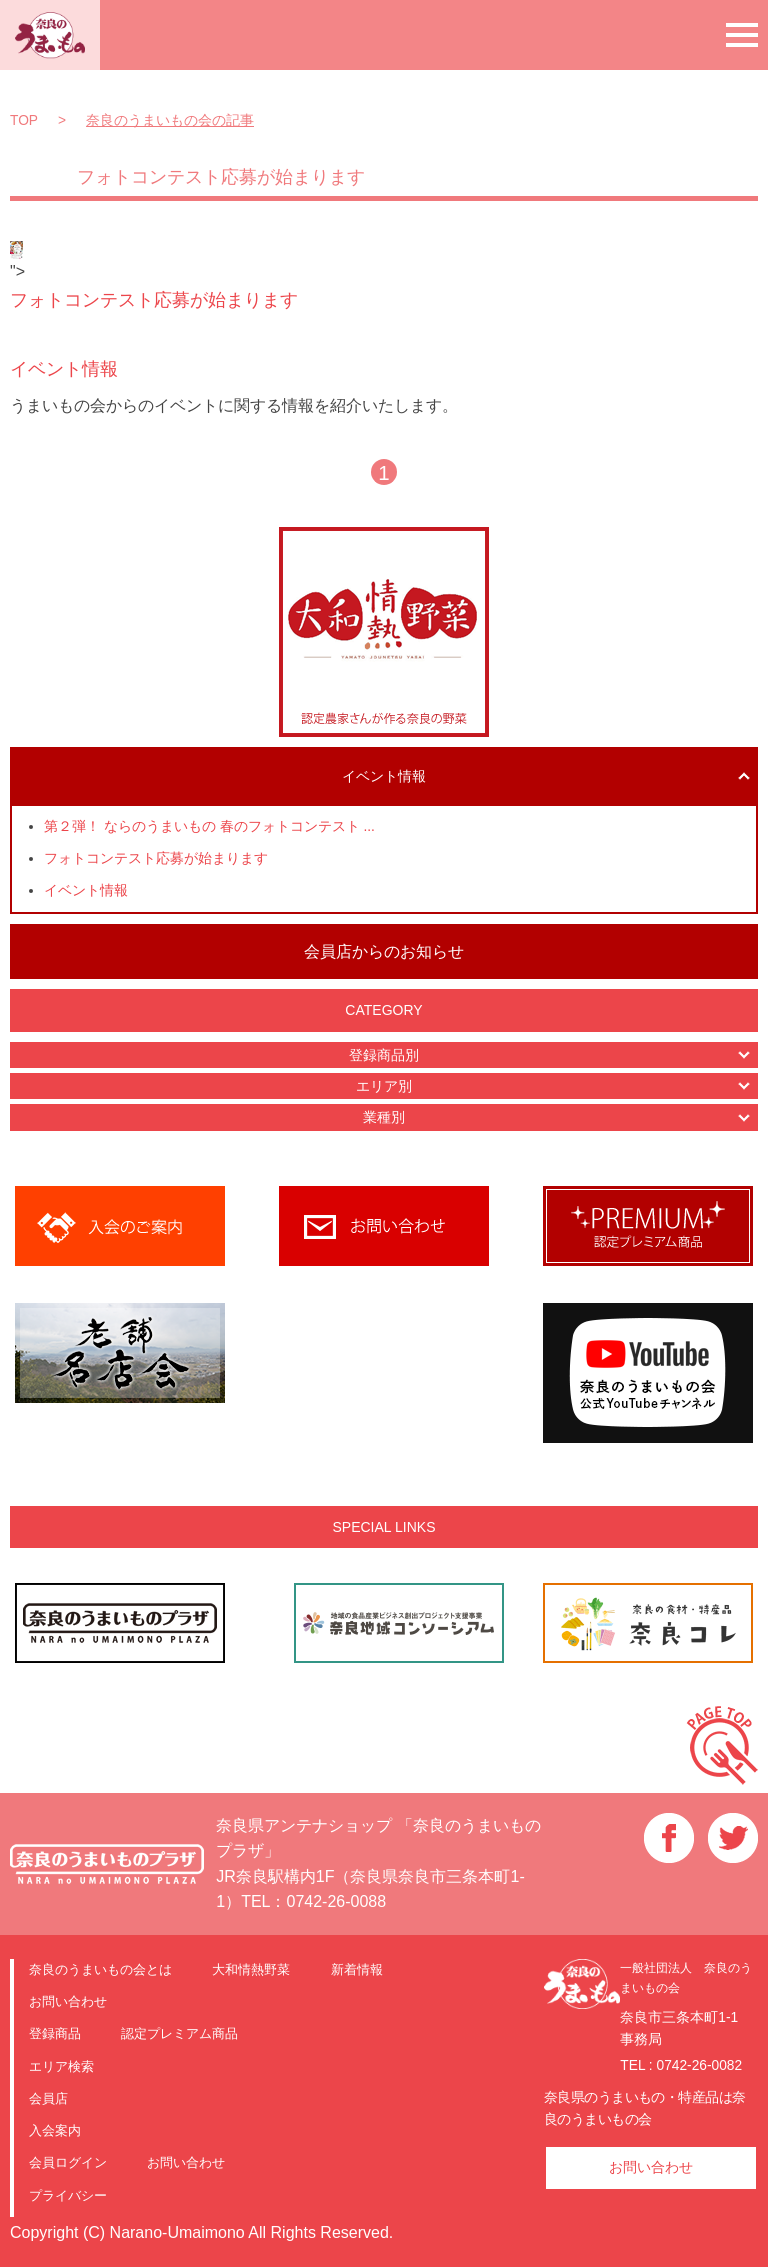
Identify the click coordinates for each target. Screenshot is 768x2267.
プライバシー (68, 2195)
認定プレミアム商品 (179, 2033)
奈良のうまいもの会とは (100, 1969)
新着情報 (357, 1969)
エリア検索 (61, 2066)
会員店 (48, 2098)
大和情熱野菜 (251, 1969)
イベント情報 (86, 890)
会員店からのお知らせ (384, 951)
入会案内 (55, 2130)
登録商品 (55, 2033)
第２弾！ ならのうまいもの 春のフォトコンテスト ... (209, 826)
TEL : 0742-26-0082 (681, 2065)
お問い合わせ (68, 2001)
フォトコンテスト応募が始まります (156, 858)
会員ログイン (68, 2162)
